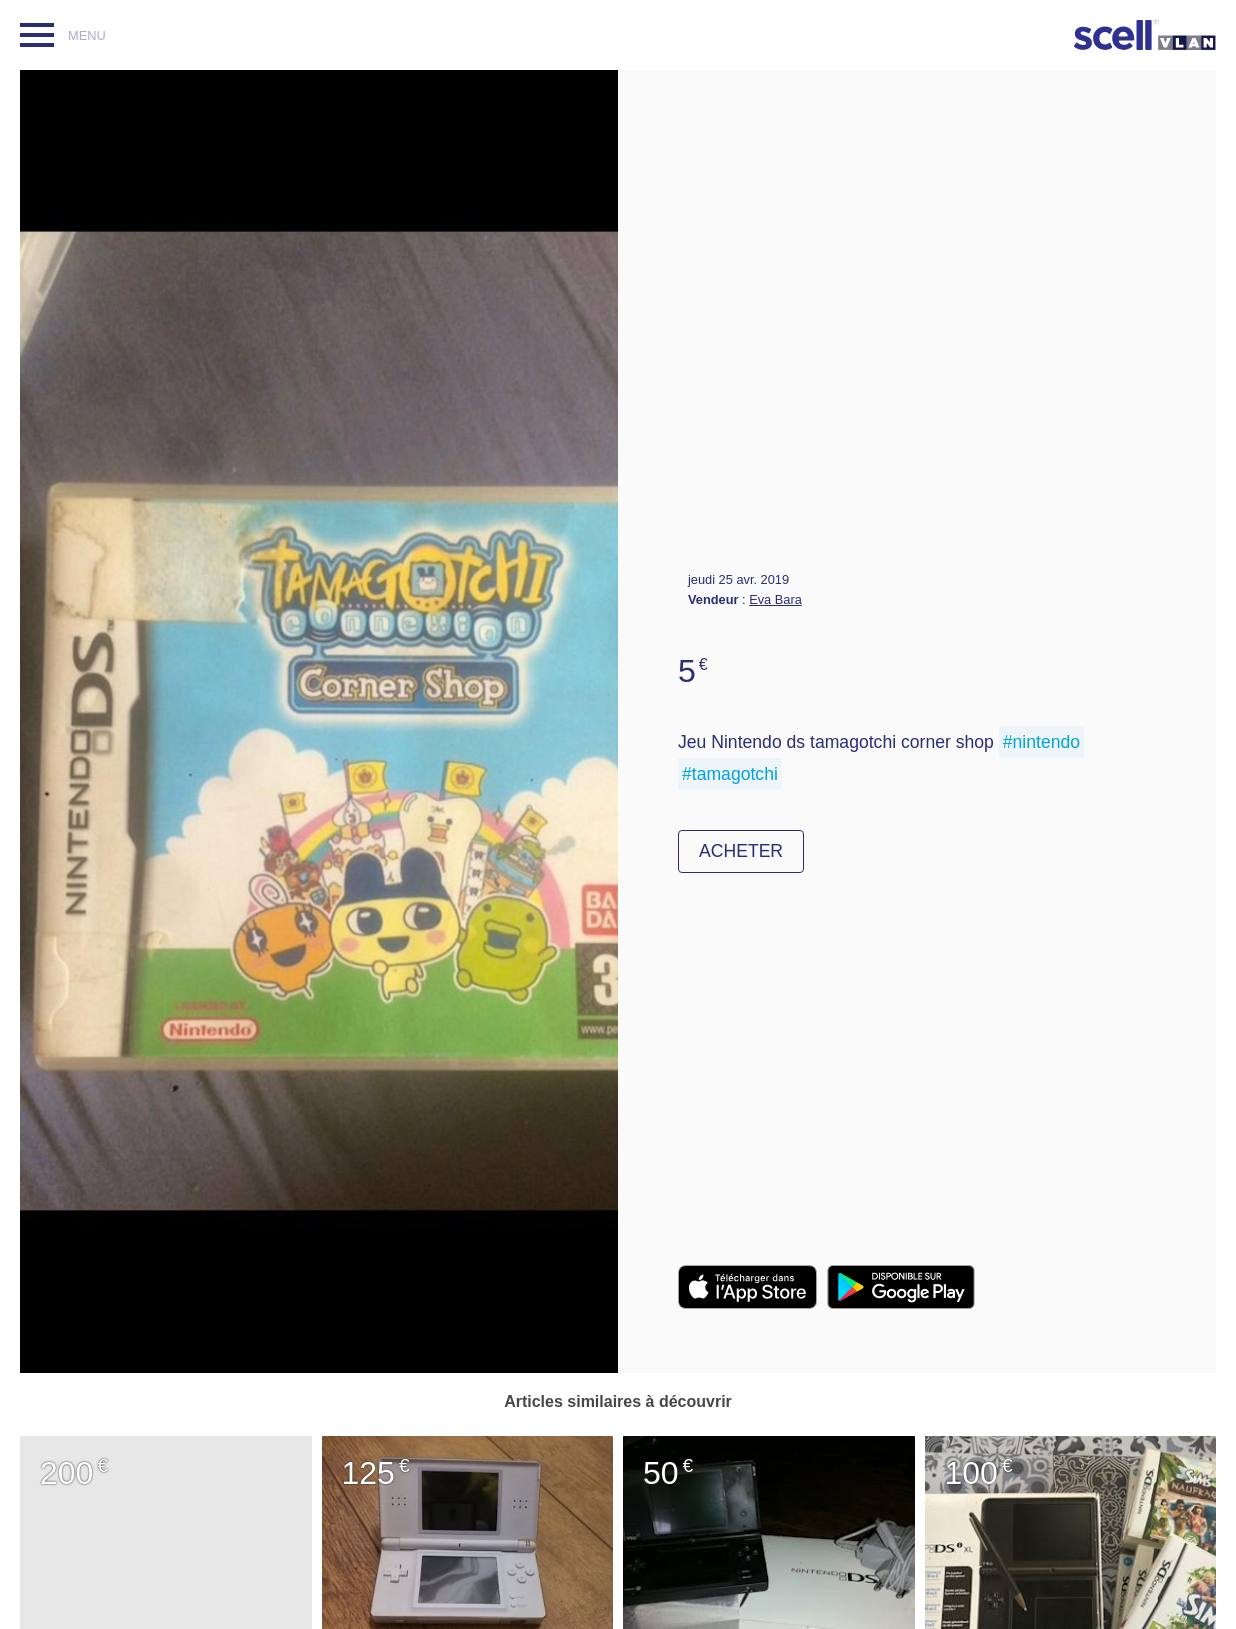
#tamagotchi (730, 774)
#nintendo (1041, 742)
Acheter (741, 851)
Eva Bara (775, 599)
